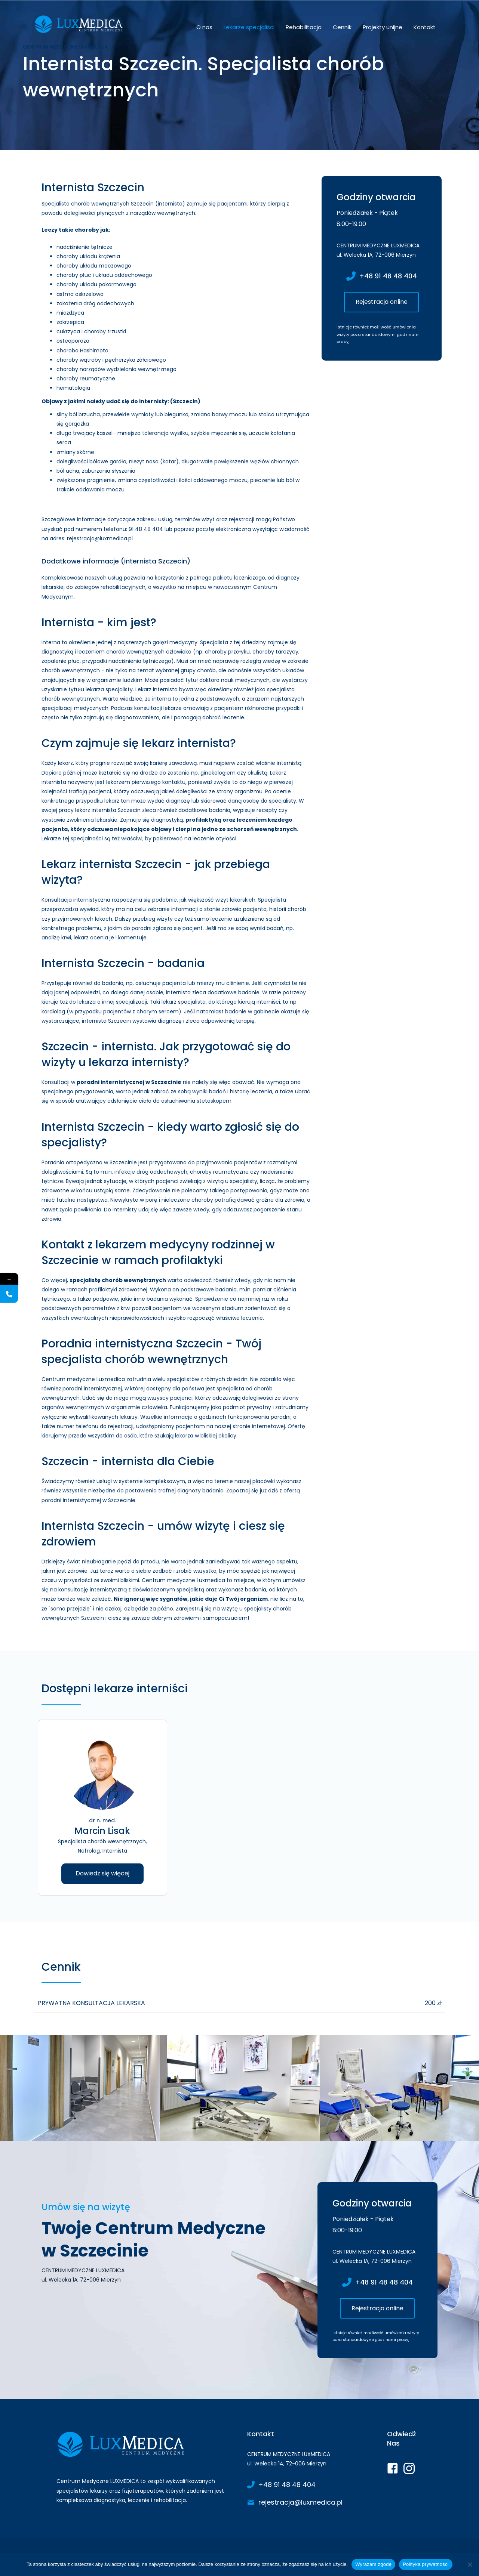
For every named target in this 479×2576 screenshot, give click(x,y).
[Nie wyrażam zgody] (469, 2564)
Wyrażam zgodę (373, 2564)
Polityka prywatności (426, 2564)
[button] (381, 302)
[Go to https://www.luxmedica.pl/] (144, 2469)
